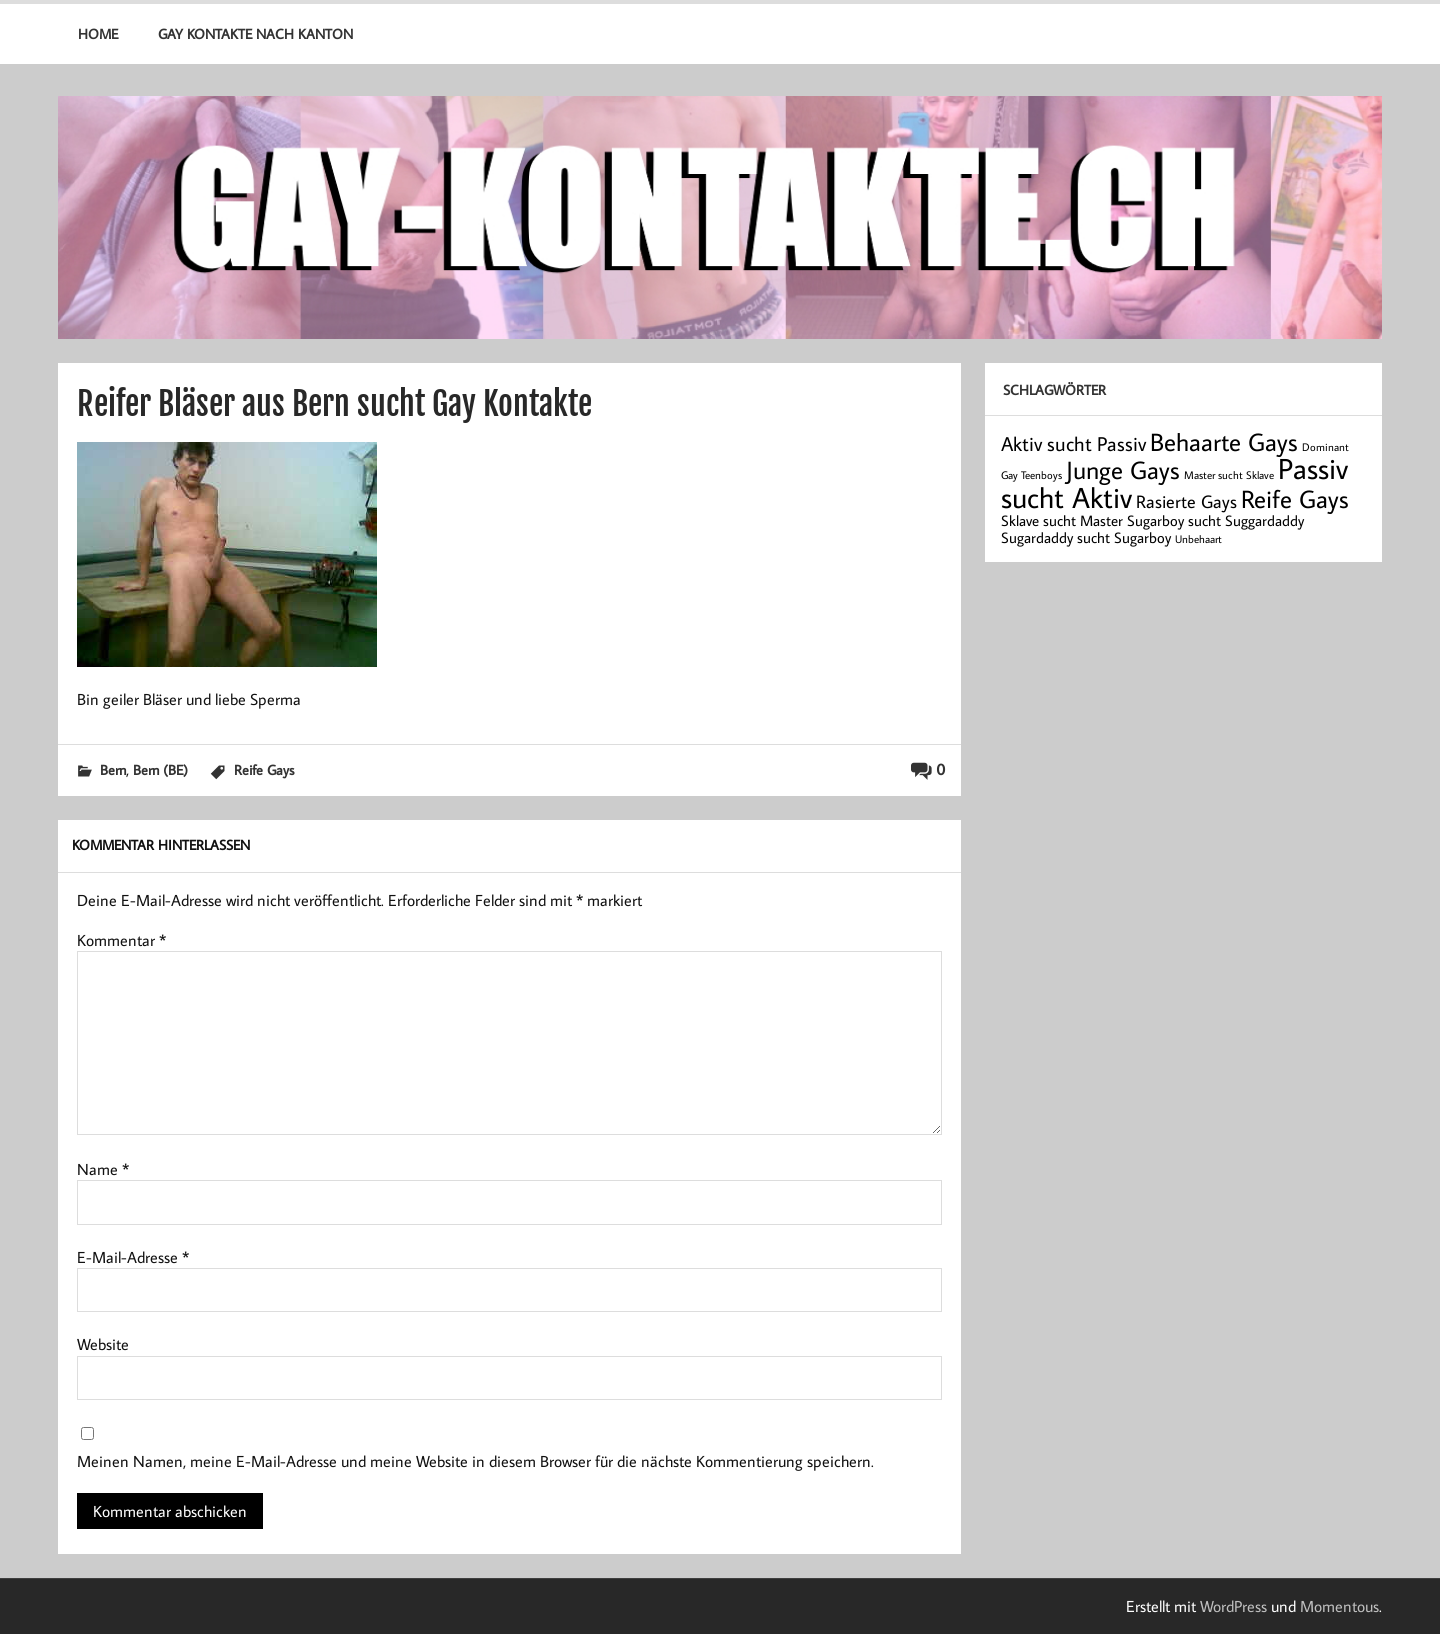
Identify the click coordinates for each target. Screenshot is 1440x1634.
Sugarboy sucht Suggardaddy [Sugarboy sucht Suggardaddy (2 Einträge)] (1215, 520)
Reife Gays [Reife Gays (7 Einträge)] (1295, 498)
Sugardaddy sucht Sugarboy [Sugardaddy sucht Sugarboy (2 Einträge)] (1086, 537)
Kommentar (121, 940)
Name (103, 1169)
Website (103, 1344)
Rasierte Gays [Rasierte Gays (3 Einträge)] (1186, 501)
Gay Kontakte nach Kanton (255, 33)
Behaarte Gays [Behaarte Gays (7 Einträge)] (1224, 441)
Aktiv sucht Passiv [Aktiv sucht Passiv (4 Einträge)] (1073, 443)
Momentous (1339, 1606)
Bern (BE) (160, 769)
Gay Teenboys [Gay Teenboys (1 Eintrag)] (1031, 475)
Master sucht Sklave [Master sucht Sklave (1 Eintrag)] (1229, 475)
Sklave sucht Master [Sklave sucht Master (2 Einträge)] (1062, 520)
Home (98, 33)
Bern (113, 769)
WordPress (1233, 1606)
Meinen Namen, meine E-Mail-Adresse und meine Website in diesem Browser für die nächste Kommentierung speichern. (475, 1461)
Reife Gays (264, 769)
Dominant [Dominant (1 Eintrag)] (1325, 447)
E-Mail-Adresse (133, 1257)
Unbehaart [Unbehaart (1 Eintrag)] (1198, 539)
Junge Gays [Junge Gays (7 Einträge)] (1123, 469)
